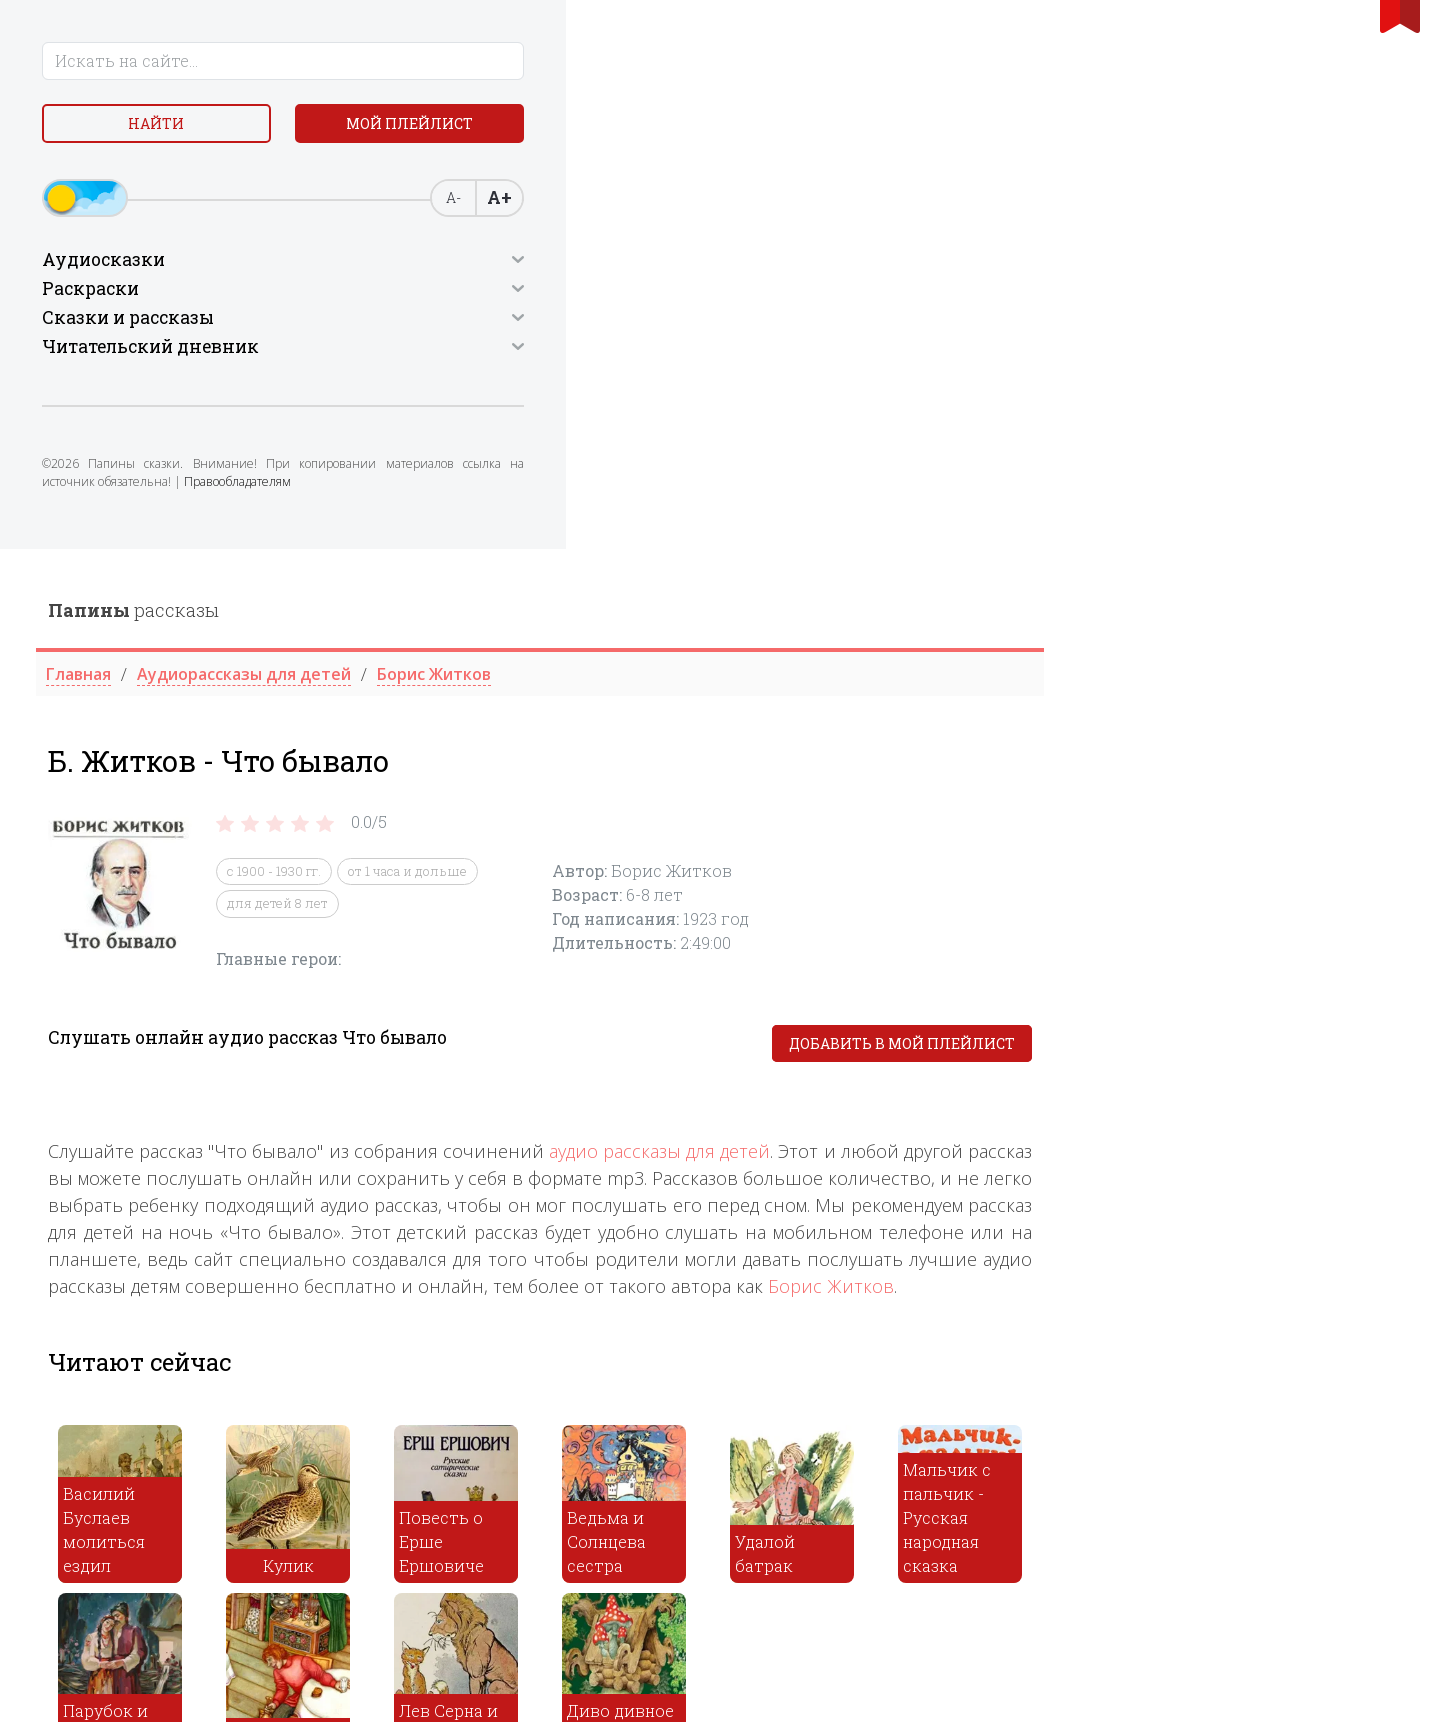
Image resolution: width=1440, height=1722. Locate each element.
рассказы (493, 61)
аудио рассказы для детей (1019, 602)
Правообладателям (187, 544)
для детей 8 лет (637, 354)
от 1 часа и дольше (767, 322)
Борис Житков (1191, 737)
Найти (180, 129)
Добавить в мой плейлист (1262, 494)
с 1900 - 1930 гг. (634, 322)
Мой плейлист (180, 176)
